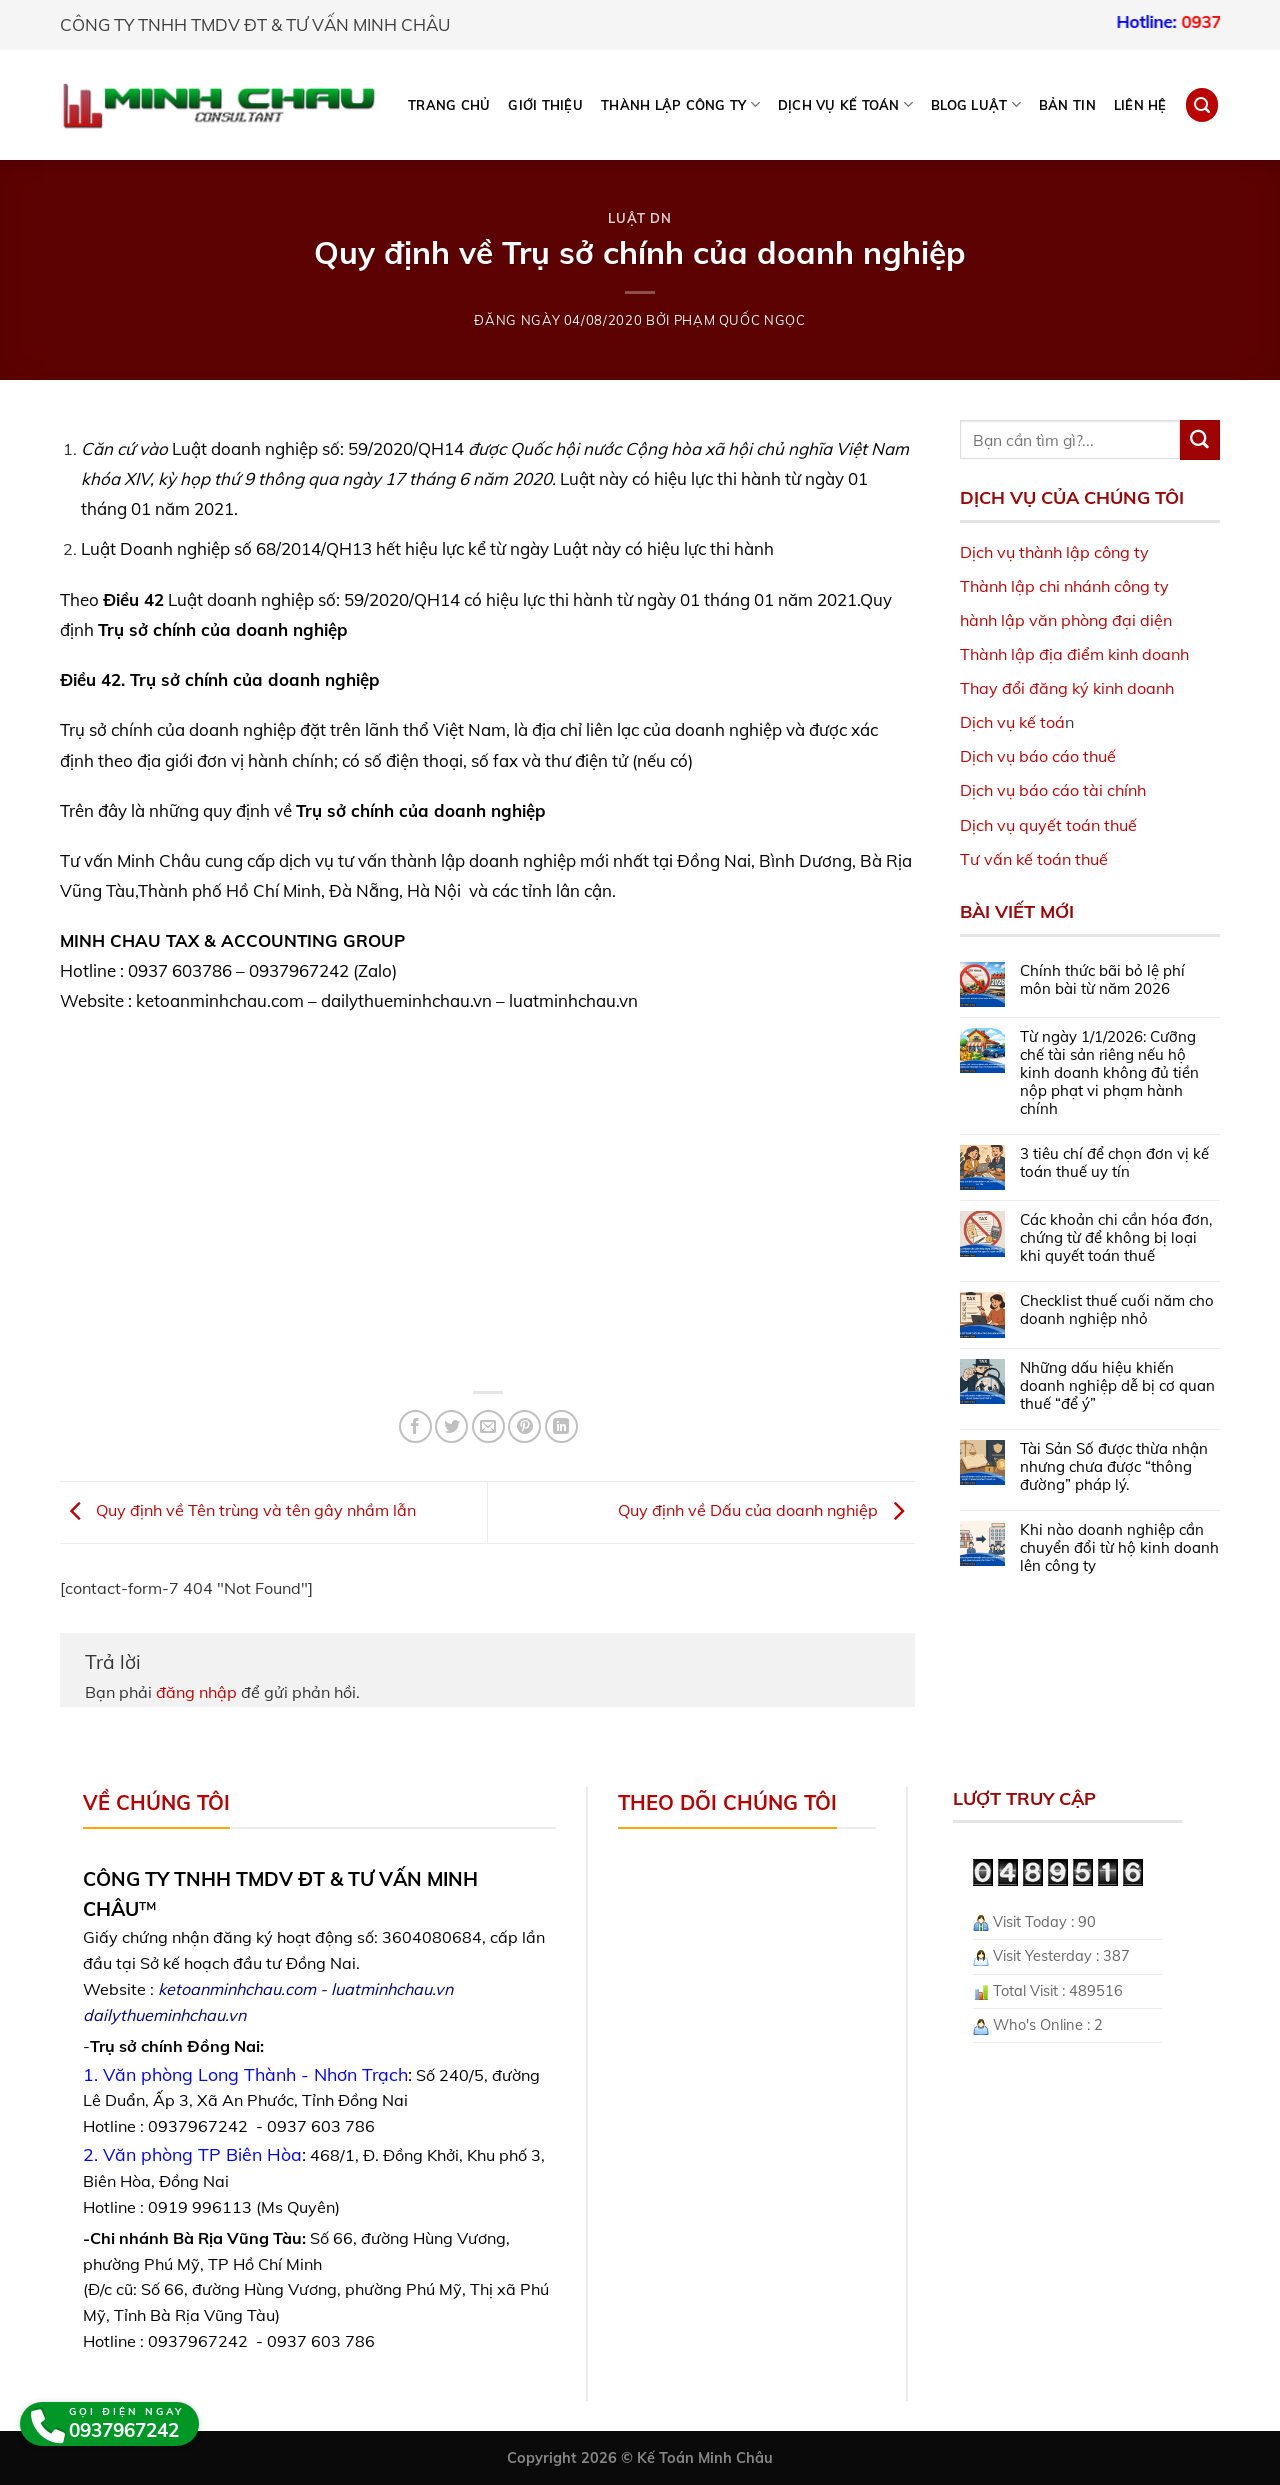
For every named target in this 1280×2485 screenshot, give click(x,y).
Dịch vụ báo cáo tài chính (1053, 790)
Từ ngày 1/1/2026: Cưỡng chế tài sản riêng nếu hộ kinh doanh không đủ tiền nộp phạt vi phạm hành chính (1109, 1073)
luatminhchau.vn (392, 1989)
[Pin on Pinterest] (524, 1426)
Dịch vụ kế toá (1012, 722)
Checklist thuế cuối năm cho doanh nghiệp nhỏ (1117, 1310)
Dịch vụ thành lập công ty (1054, 552)
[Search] (1202, 104)
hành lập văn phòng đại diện (1066, 620)
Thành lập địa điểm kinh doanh (1074, 654)
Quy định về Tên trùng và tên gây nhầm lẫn (238, 1511)
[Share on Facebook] (415, 1426)
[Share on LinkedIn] (561, 1426)
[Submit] (1200, 440)
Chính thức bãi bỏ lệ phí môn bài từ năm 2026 (1102, 980)
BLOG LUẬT (976, 104)
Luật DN (640, 218)
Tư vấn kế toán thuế (1034, 859)
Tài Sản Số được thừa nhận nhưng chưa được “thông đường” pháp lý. (1114, 1467)
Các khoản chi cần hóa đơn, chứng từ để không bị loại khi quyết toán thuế (1116, 1238)
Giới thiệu (545, 105)
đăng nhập (196, 1692)
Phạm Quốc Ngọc (740, 320)
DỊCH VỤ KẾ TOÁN (845, 104)
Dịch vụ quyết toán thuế (1048, 825)
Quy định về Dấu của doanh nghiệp (766, 1511)
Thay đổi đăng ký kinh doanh (1067, 688)
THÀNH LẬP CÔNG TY (680, 104)
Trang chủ (449, 105)
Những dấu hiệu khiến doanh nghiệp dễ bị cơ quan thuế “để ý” (1117, 1386)
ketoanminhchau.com (237, 1989)
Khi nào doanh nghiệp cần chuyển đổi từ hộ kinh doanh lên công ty (1119, 1548)
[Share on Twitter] (451, 1426)
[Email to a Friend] (488, 1426)
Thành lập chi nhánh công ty (1064, 586)
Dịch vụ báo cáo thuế (1038, 756)
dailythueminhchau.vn (164, 2015)
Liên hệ (1140, 105)
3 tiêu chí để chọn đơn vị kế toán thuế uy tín (1114, 1163)
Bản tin (1067, 105)
